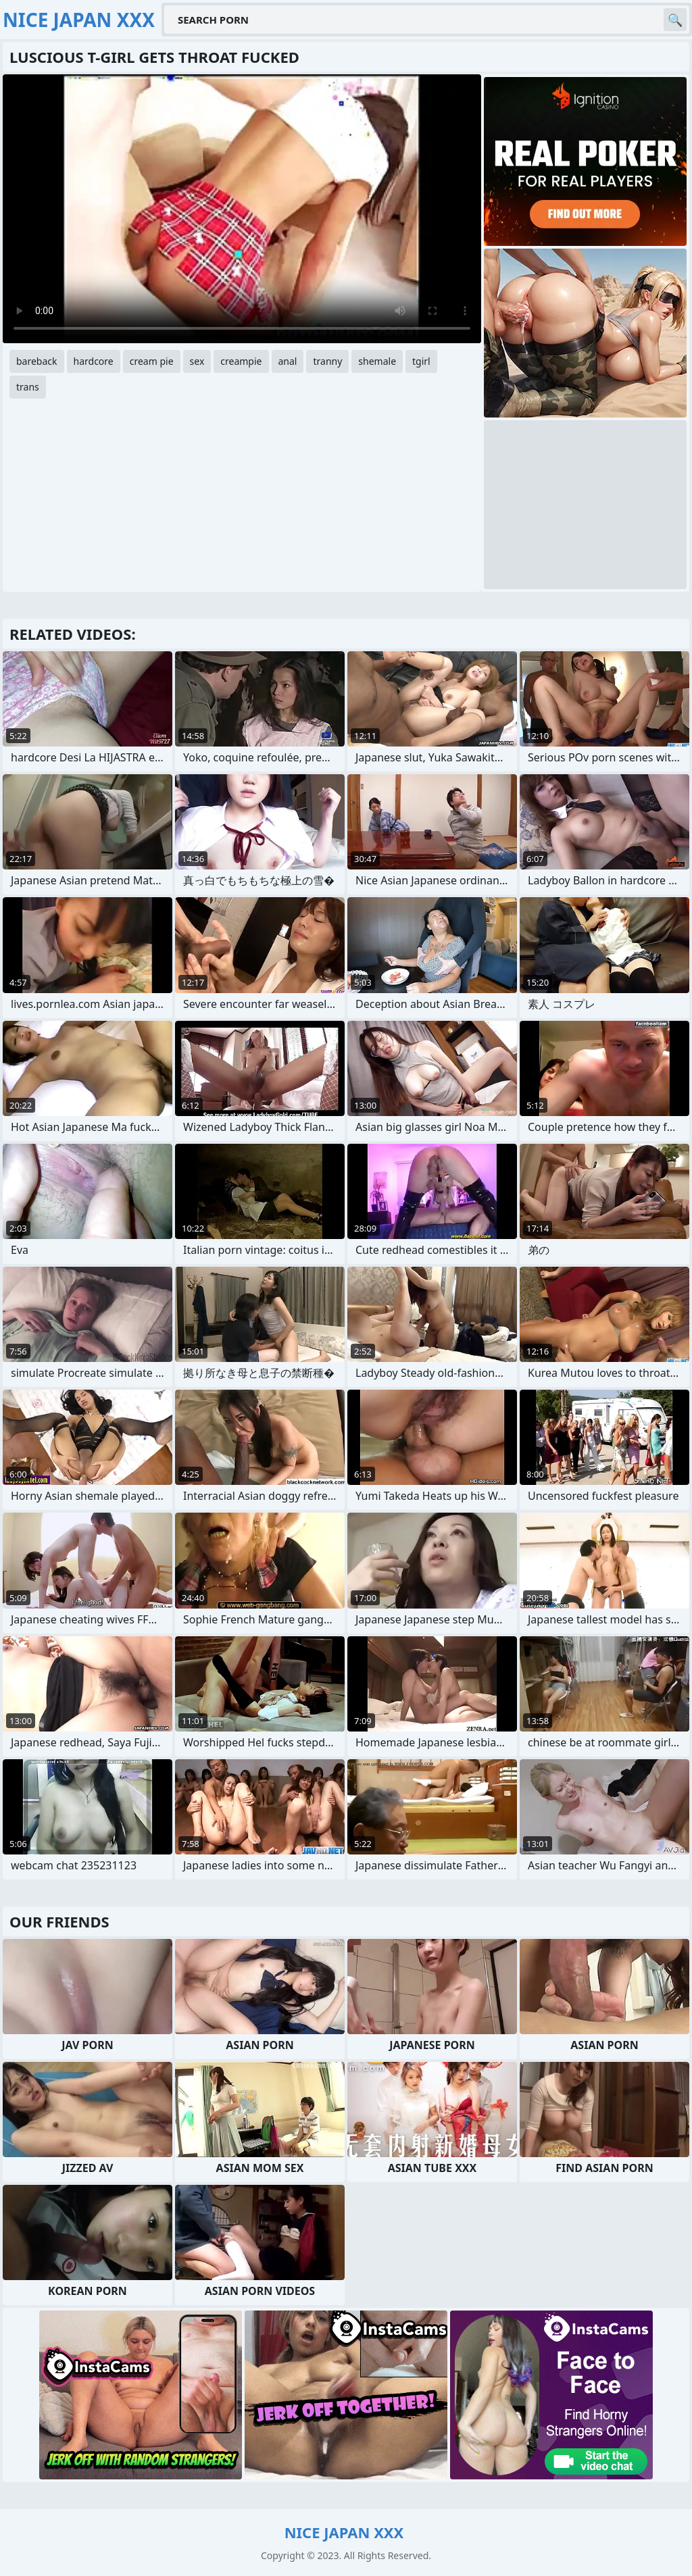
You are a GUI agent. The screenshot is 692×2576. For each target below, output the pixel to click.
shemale (377, 361)
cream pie (152, 361)
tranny (327, 361)
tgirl (421, 361)
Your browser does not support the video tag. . (242, 208)
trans (27, 386)
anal (287, 361)
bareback (36, 361)
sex (197, 361)
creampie (241, 361)
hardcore (94, 361)
